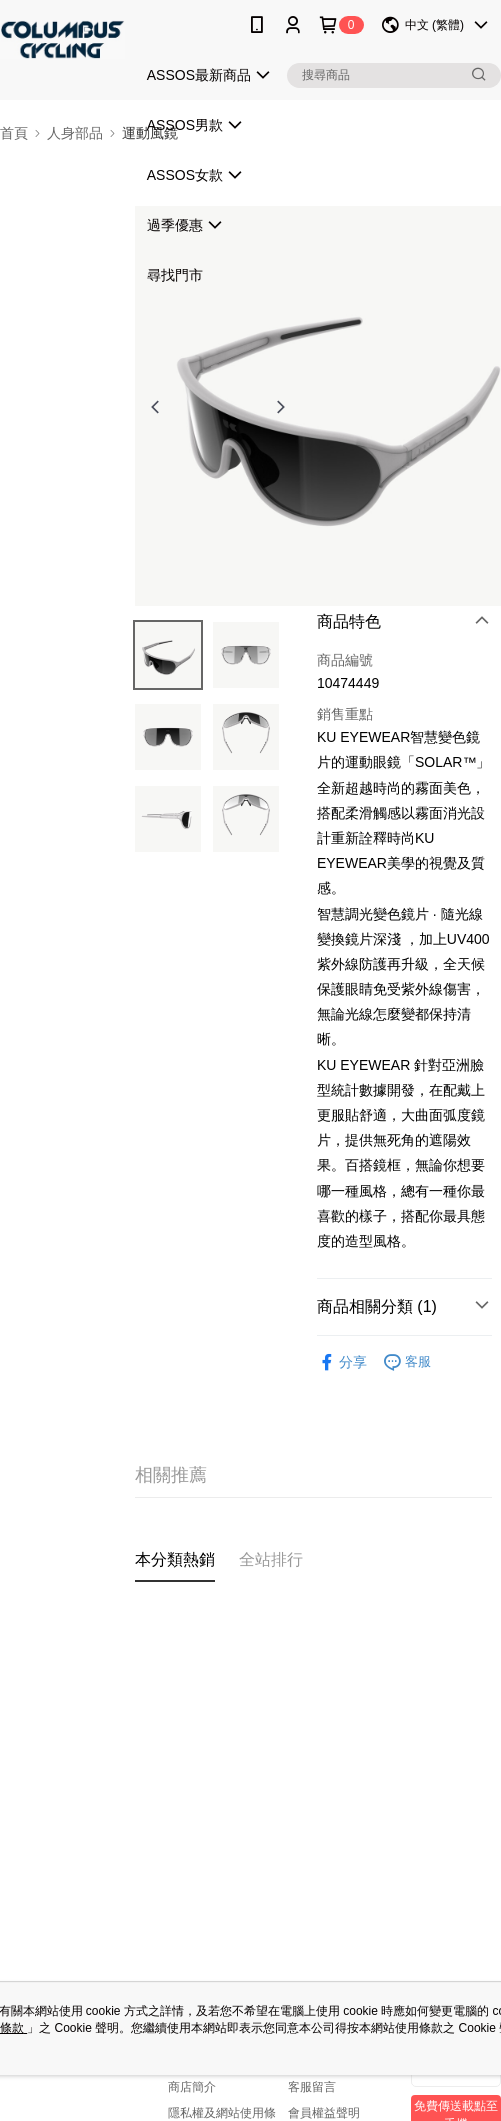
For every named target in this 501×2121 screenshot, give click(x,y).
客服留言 (312, 2087)
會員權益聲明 (324, 2113)
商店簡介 (192, 2087)
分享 (342, 1362)
